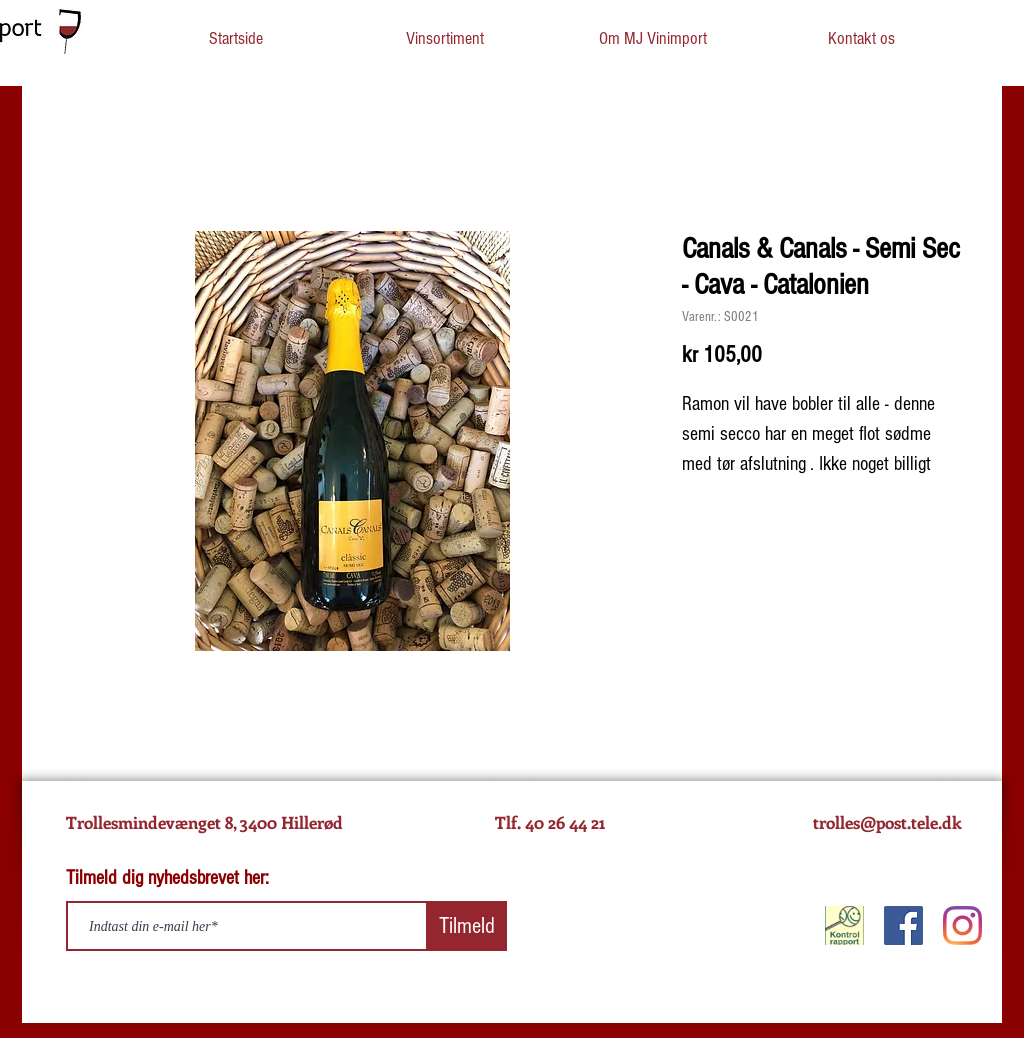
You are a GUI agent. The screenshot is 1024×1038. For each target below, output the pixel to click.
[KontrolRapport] (844, 925)
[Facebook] (903, 925)
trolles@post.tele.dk (887, 822)
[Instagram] (962, 925)
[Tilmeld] (467, 926)
